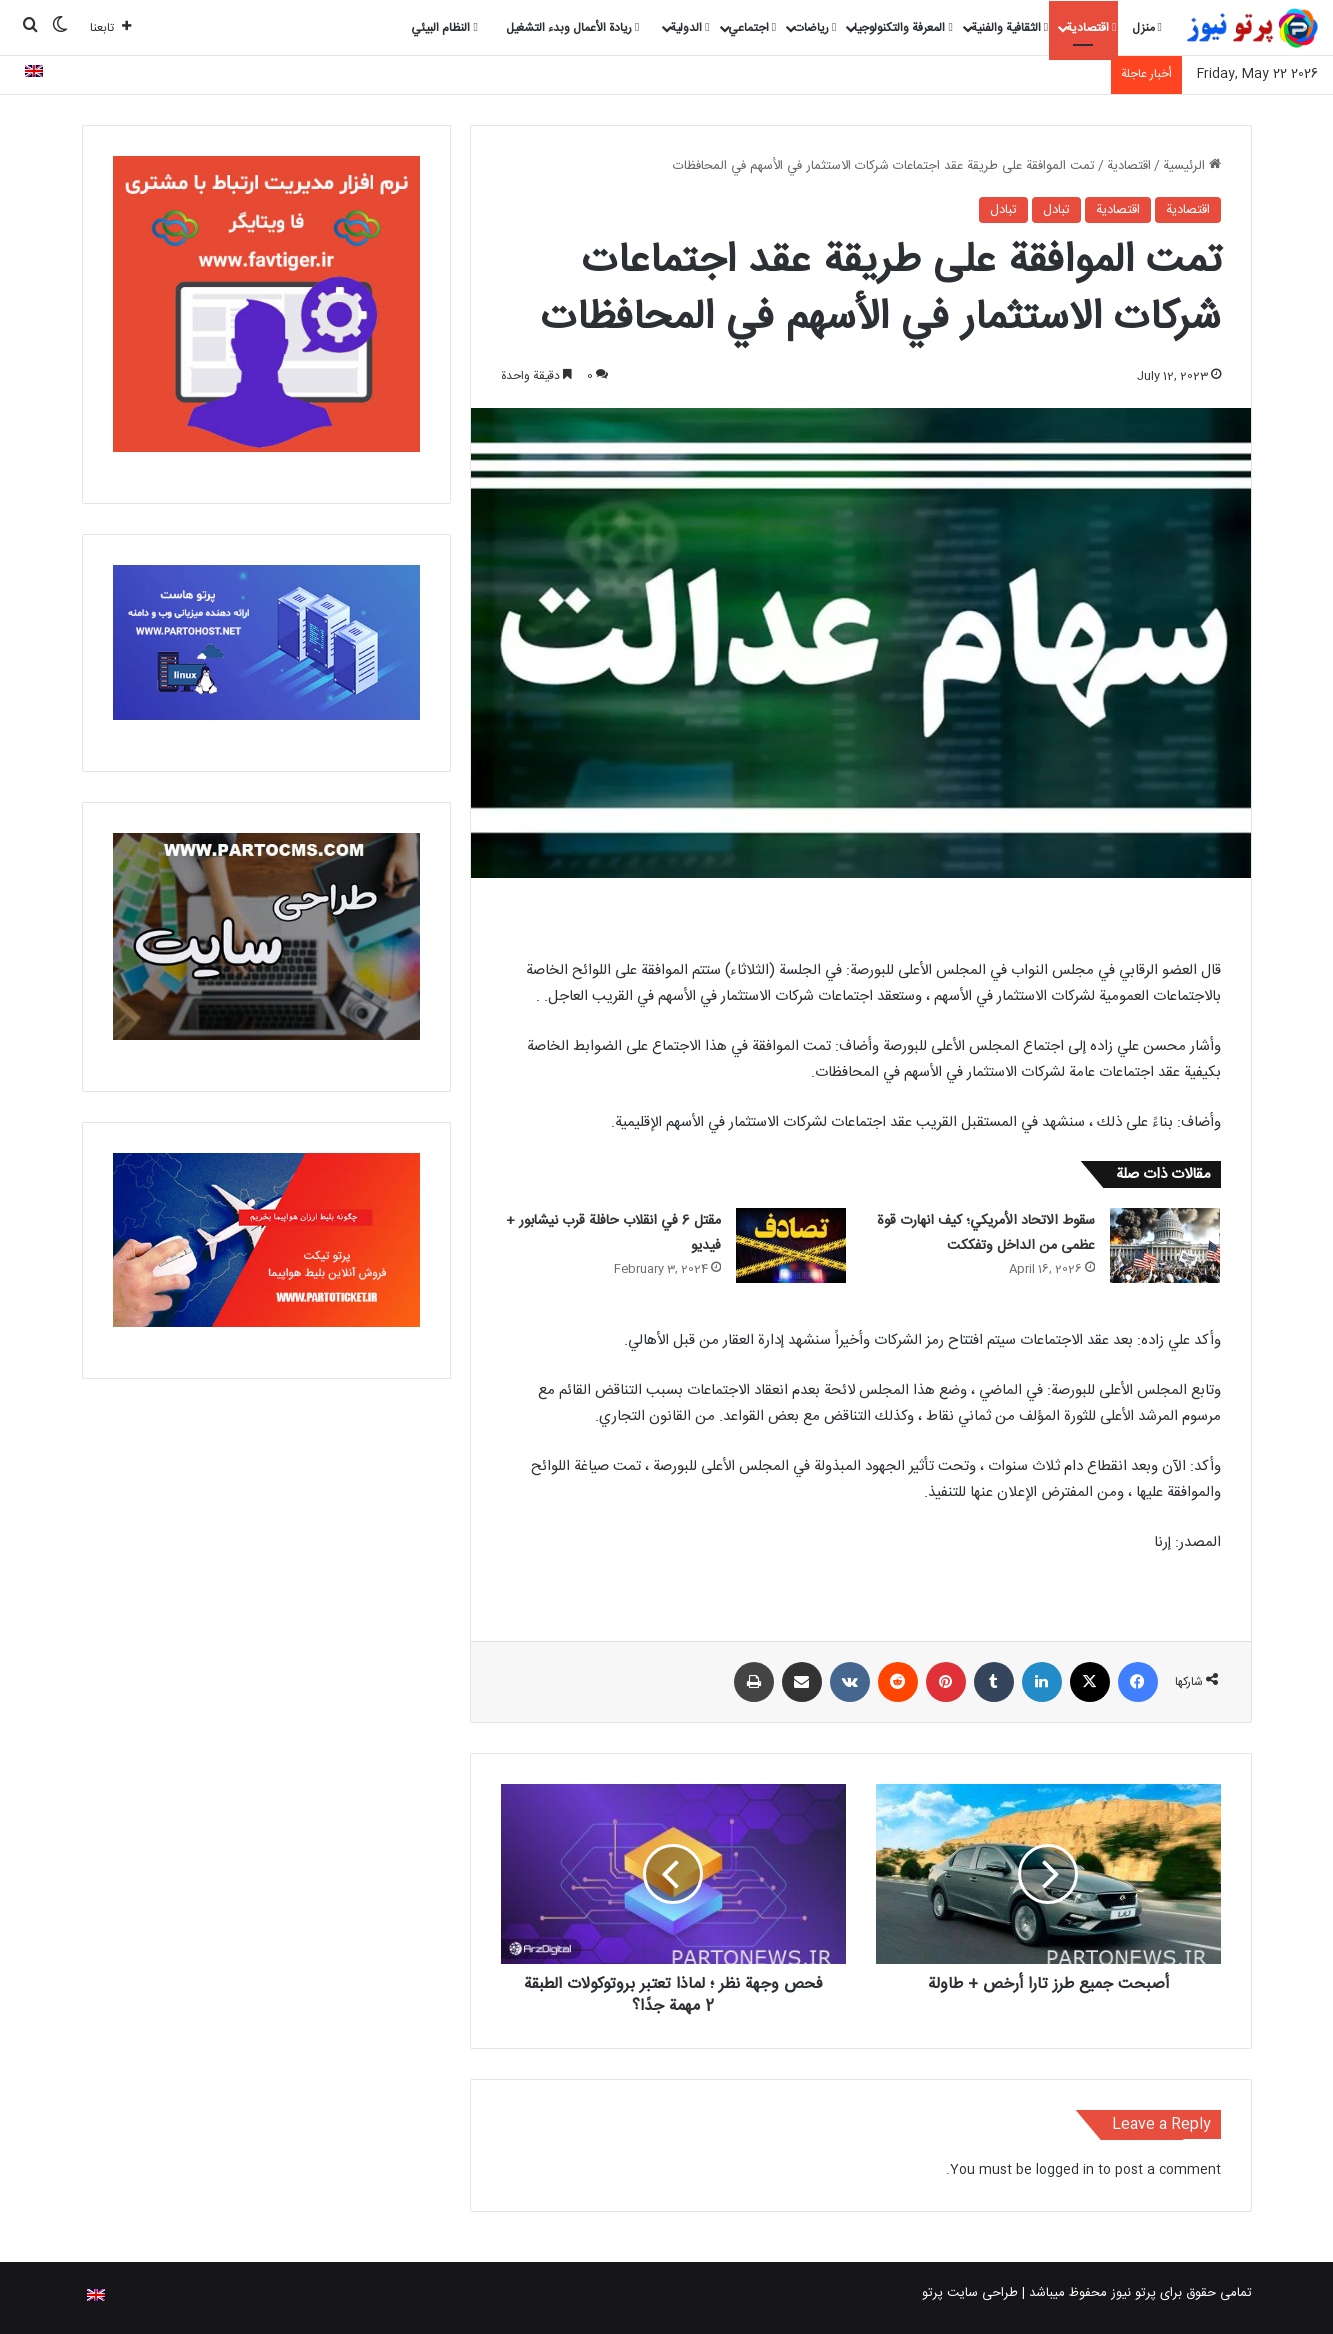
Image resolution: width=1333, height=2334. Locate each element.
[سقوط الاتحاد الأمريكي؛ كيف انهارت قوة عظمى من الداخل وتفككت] (1165, 1245)
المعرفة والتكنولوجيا (903, 28)
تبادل (1056, 210)
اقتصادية (1091, 28)
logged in (1065, 2170)
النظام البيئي (444, 28)
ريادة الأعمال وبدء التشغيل (572, 28)
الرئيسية (1192, 166)
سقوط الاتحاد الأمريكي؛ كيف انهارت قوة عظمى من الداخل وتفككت (986, 1234)
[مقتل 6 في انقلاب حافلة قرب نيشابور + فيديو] (791, 1245)
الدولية (689, 28)
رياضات (815, 28)
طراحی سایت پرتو (970, 2293)
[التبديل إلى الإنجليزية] (34, 74)
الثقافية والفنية (1009, 28)
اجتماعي (752, 28)
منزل (1147, 28)
